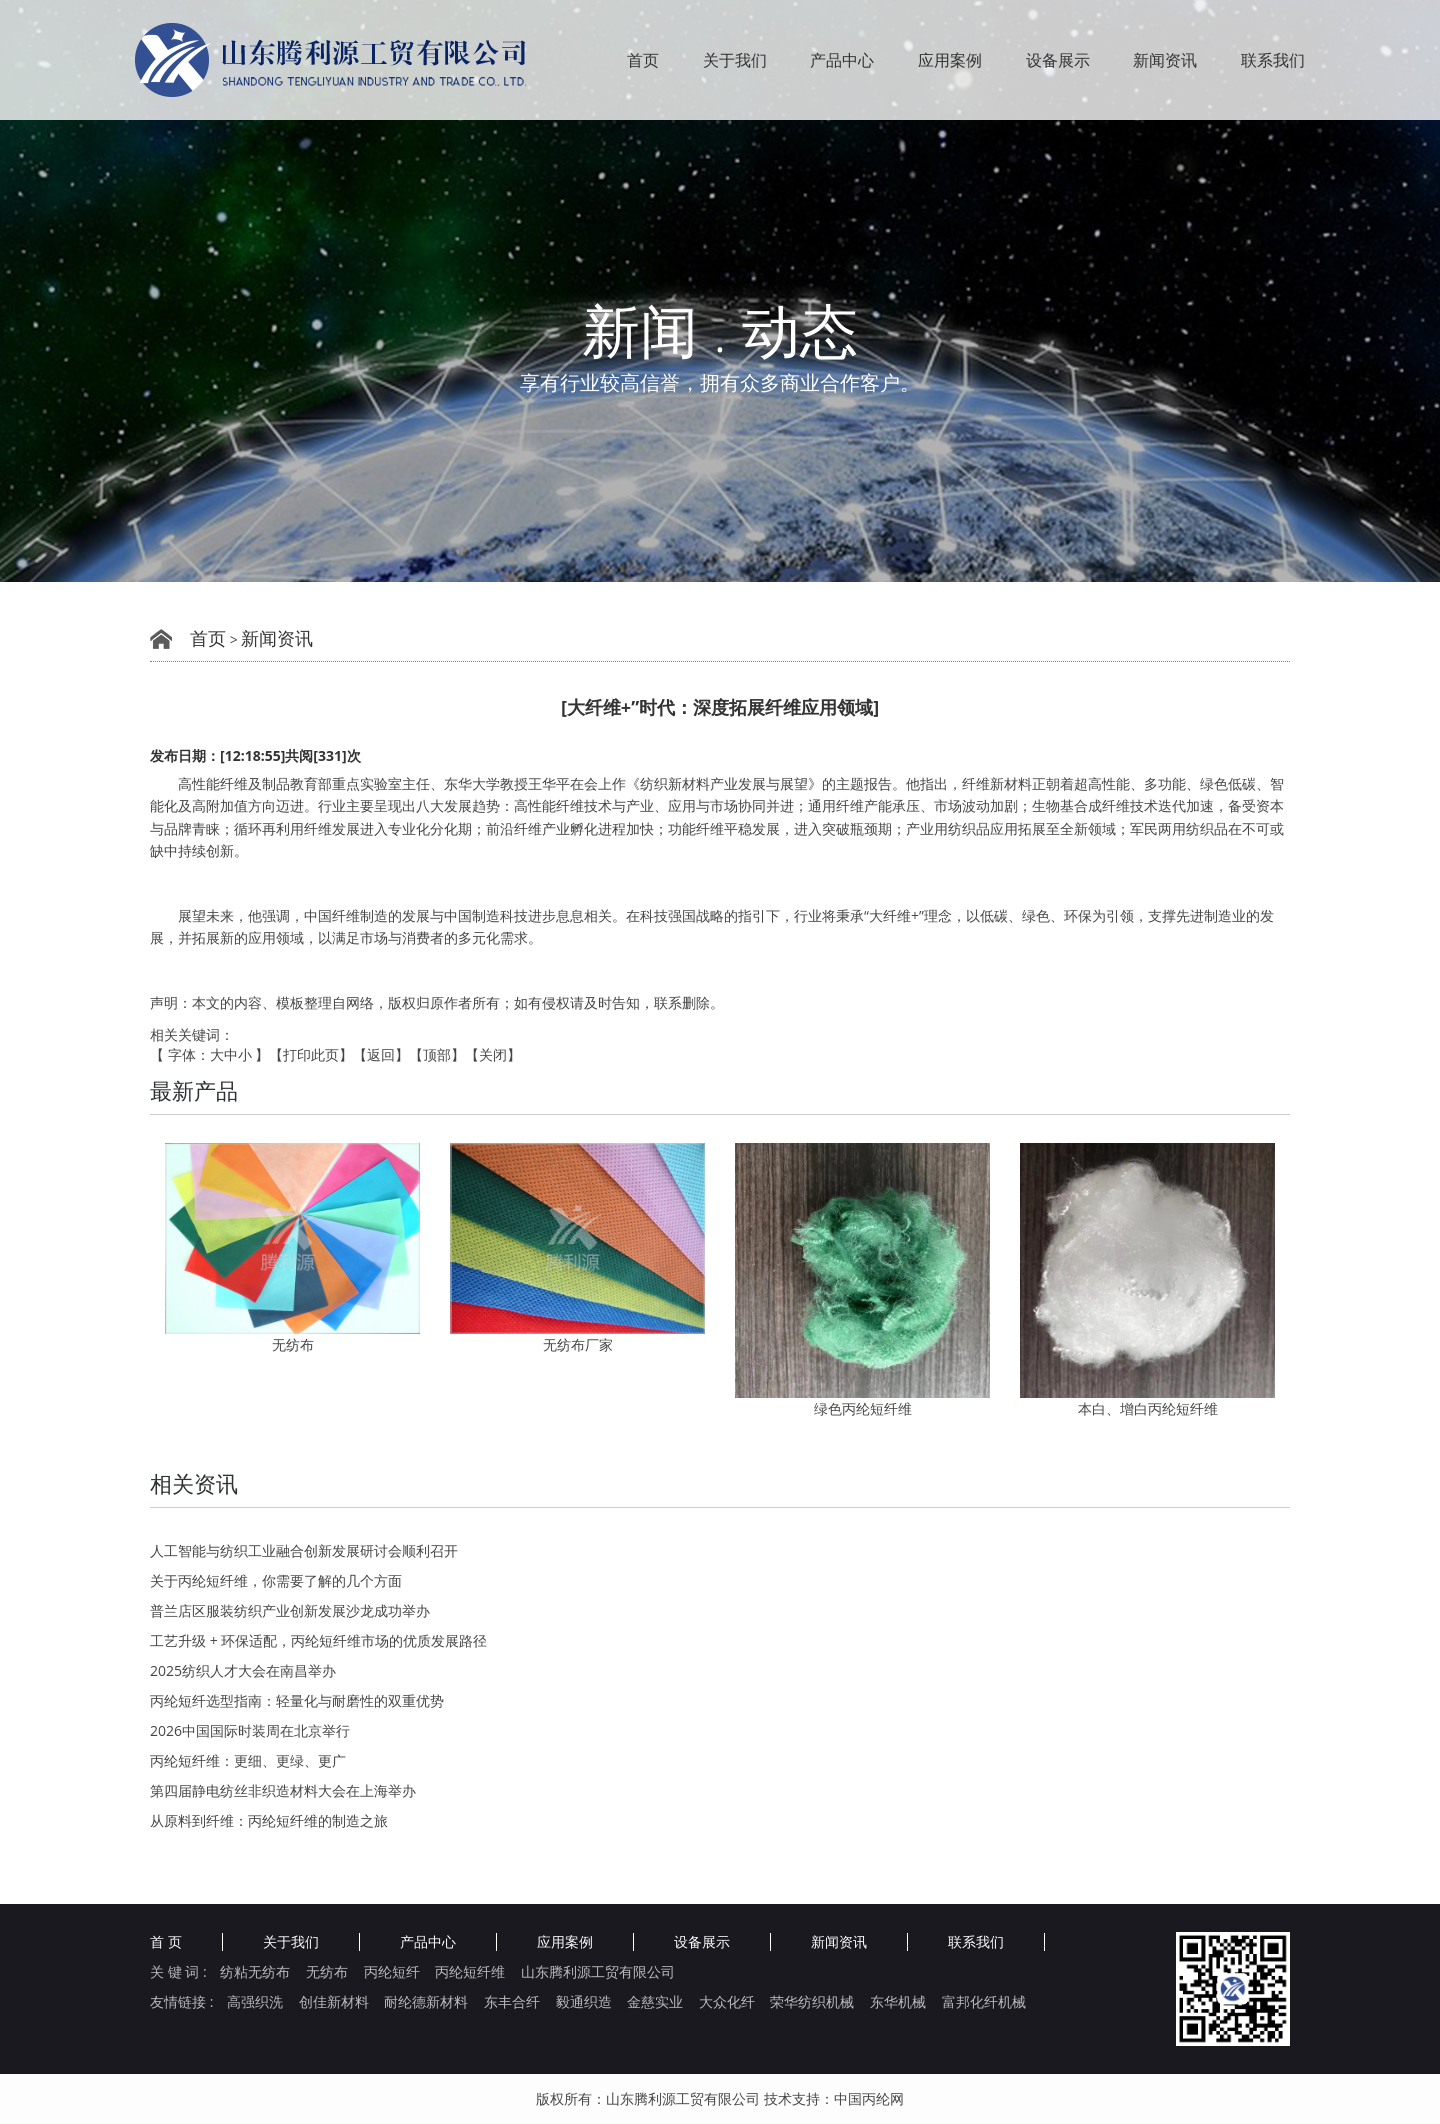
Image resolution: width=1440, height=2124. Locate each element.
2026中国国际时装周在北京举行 (250, 1730)
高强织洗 (255, 2002)
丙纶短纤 (392, 1972)
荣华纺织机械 (812, 2002)
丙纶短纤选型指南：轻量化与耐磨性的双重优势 (297, 1700)
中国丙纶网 (869, 2098)
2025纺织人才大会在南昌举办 (243, 1670)
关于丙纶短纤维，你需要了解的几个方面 (276, 1580)
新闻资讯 (1165, 60)
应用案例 (950, 60)
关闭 (493, 1054)
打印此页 (311, 1054)
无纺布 (293, 1344)
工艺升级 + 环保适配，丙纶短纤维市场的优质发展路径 (318, 1640)
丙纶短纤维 (470, 1972)
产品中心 (842, 60)
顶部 (437, 1054)
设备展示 (1058, 60)
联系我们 (1273, 60)
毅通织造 (584, 2002)
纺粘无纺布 (255, 1972)
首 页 (166, 1942)
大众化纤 (727, 2002)
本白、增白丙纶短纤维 (1148, 1408)
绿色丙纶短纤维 (863, 1408)
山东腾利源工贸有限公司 (598, 1972)
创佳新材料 (334, 2002)
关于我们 (735, 60)
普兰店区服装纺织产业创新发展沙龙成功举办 (290, 1610)
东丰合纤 (512, 2002)
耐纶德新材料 (426, 2002)
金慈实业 (655, 2002)
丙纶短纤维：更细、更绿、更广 (248, 1760)
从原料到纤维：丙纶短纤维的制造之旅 (269, 1820)
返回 (381, 1054)
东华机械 (898, 2002)
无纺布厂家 (578, 1344)
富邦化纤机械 (984, 2002)
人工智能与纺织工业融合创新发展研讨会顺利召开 (304, 1550)
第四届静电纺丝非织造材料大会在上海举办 (283, 1790)
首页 (643, 60)
